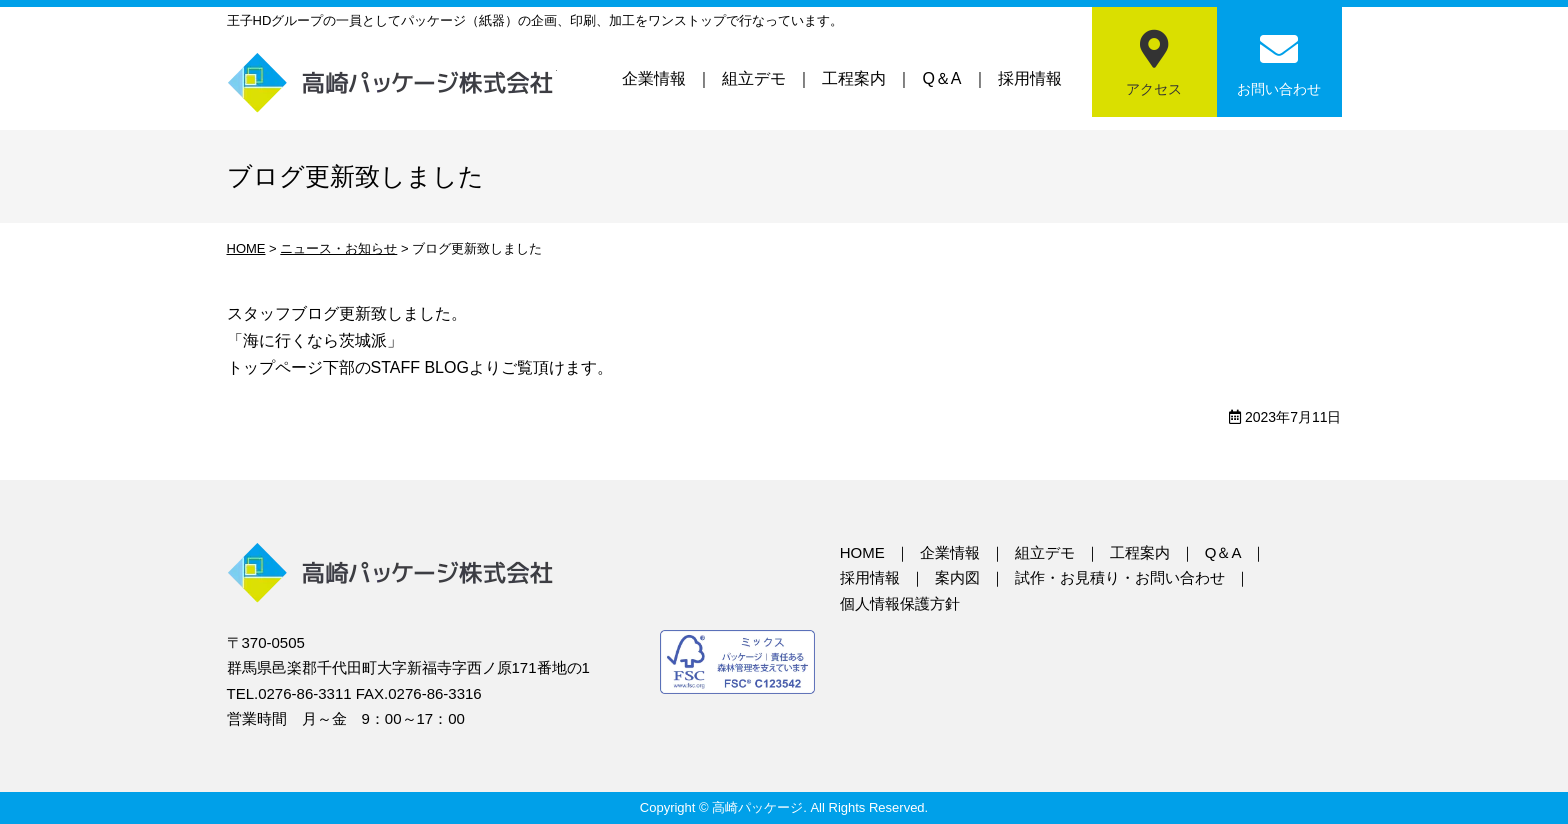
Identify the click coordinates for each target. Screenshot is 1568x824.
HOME (862, 552)
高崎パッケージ (392, 82)
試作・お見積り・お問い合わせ (1120, 577)
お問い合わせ (1279, 89)
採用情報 (1030, 78)
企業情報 (654, 78)
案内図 (957, 577)
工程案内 (854, 78)
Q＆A (941, 78)
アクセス (1154, 89)
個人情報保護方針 (900, 603)
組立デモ (754, 78)
